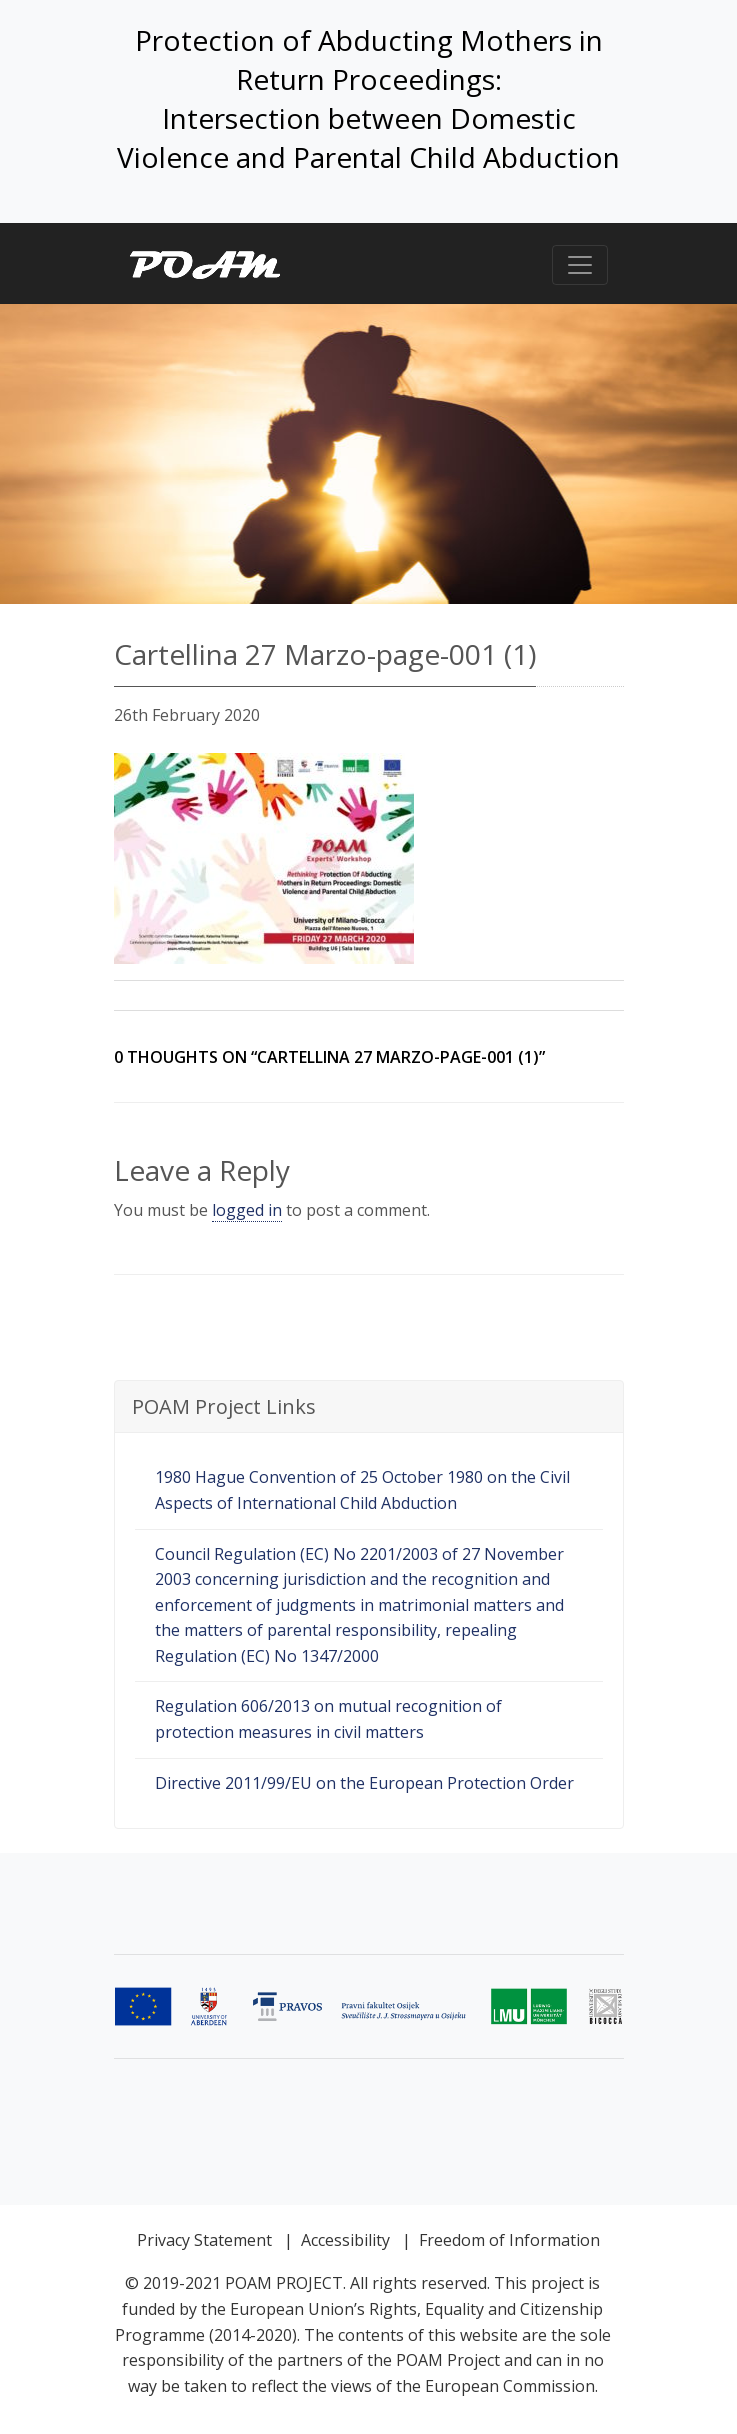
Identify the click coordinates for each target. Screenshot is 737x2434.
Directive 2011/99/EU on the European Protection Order (364, 1783)
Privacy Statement (204, 2240)
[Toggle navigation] (580, 265)
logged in (247, 1210)
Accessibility (345, 2240)
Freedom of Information (509, 2240)
